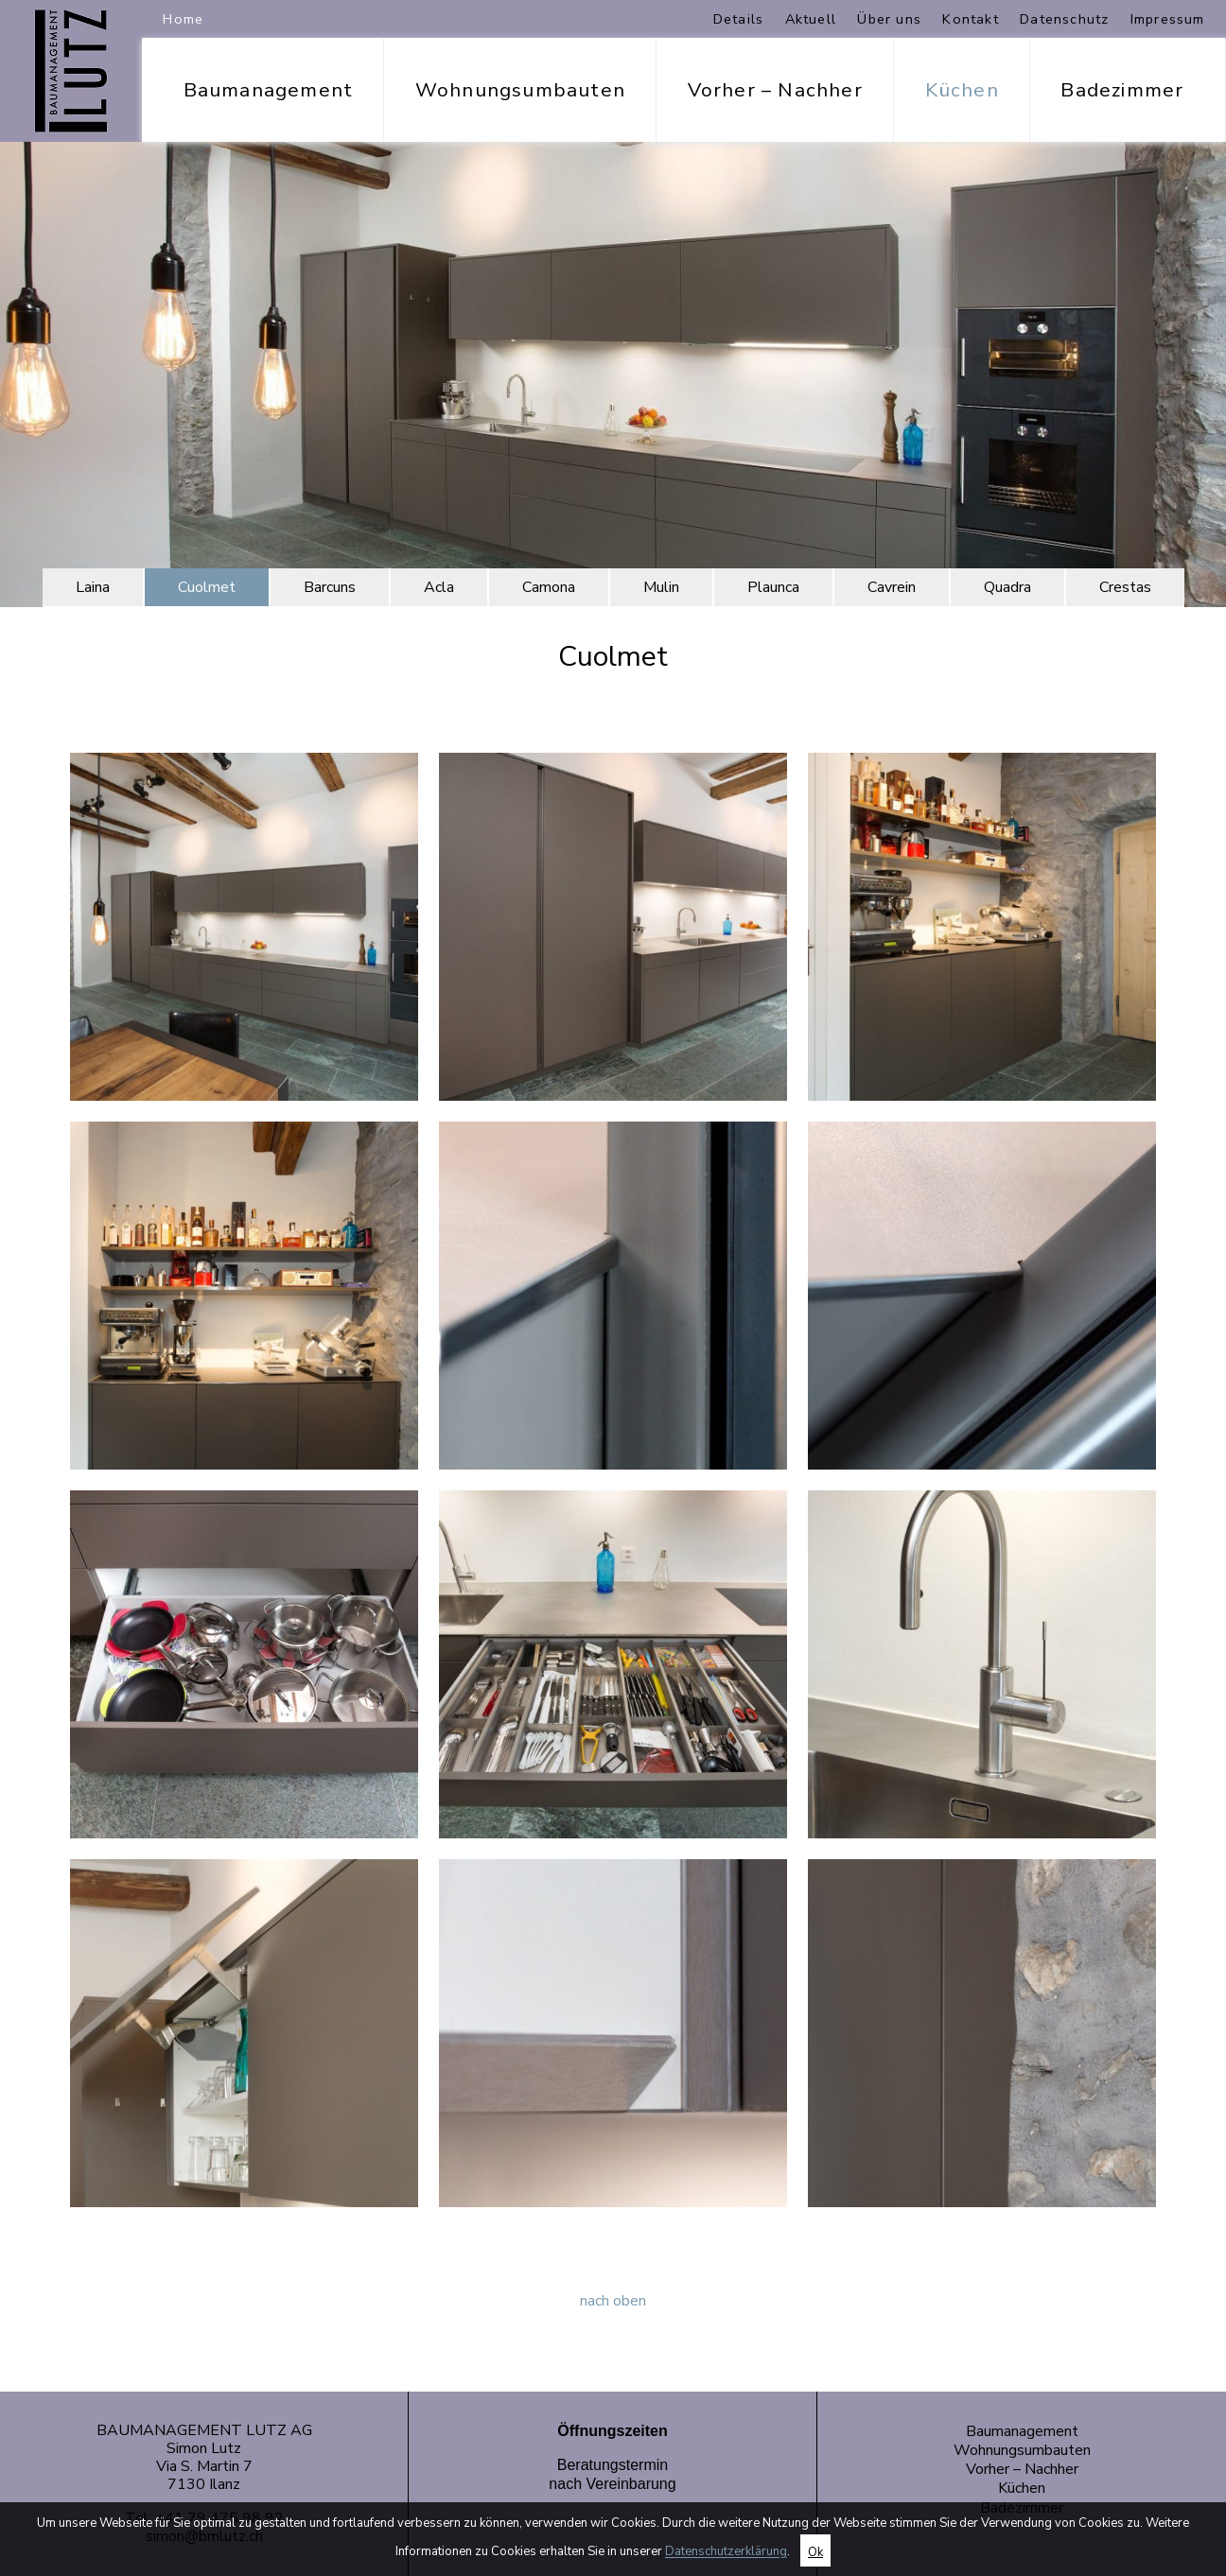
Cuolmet (207, 587)
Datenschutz (1064, 18)
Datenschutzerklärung (726, 2552)
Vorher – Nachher (775, 90)
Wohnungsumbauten (520, 90)
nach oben (613, 2300)
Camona (548, 587)
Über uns (889, 18)
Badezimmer (1121, 90)
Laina (93, 587)
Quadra (1007, 587)
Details (738, 18)
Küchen (962, 90)
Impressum (1167, 18)
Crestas (1125, 587)
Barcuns (330, 587)
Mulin (661, 587)
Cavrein (891, 587)
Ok (815, 2552)
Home (183, 18)
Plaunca (773, 587)
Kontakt (970, 18)
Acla (439, 587)
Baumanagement (269, 90)
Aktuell (810, 18)
